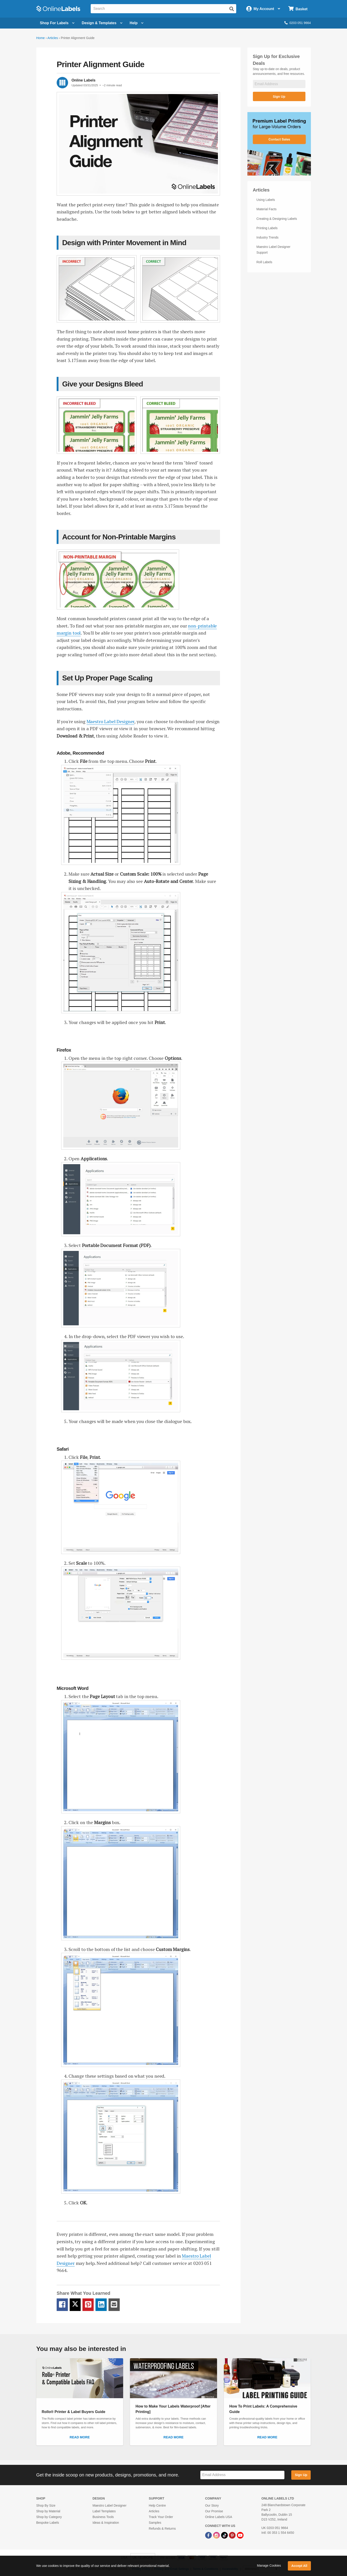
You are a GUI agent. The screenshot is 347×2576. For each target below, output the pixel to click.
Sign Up (279, 96)
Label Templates (104, 2511)
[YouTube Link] (240, 2535)
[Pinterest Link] (232, 2535)
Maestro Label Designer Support (274, 249)
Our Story (212, 2505)
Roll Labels (264, 262)
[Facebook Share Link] (62, 2304)
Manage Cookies (269, 2565)
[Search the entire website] (163, 8)
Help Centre (157, 2505)
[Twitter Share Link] (75, 2304)
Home (40, 38)
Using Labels (266, 200)
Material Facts (267, 209)
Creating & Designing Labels (277, 219)
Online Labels (83, 80)
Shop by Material (48, 2511)
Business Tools (103, 2517)
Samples (155, 2522)
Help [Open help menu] (137, 23)
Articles (53, 38)
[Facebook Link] (209, 2535)
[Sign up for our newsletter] (279, 84)
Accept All (299, 2566)
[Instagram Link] (217, 2535)
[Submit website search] (232, 9)
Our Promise (214, 2511)
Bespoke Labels (47, 2522)
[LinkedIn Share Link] (101, 2304)
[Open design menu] (102, 23)
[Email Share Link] (114, 2304)
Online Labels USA (218, 2517)
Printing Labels (267, 228)
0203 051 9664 (297, 23)
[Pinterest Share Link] (88, 2304)
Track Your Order (161, 2517)
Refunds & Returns (162, 2528)
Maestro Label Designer (111, 721)
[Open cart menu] (298, 9)
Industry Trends (268, 237)
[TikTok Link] (225, 2535)
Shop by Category (49, 2517)
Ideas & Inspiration (106, 2522)
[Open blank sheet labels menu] (57, 23)
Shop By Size (46, 2505)
